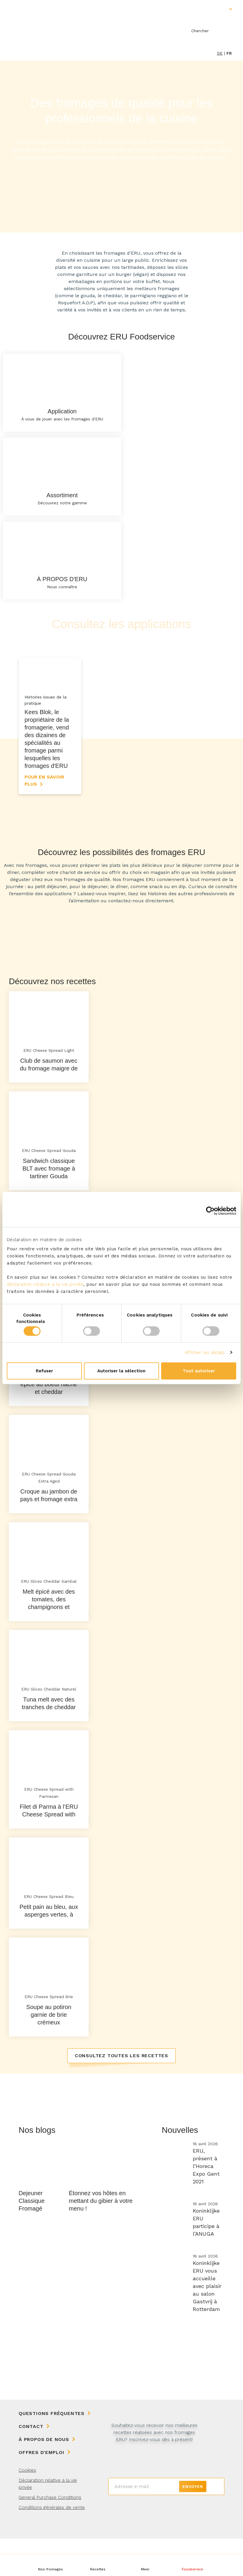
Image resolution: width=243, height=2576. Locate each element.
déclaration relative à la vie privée (45, 1284)
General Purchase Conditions (50, 2534)
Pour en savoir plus (44, 817)
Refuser (44, 1371)
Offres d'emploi (41, 2489)
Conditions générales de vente (52, 2544)
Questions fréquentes (52, 2450)
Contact (31, 2463)
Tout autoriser (199, 1371)
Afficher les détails (205, 1352)
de (220, 53)
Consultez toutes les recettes (121, 2092)
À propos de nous (44, 2476)
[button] (145, 2565)
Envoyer (192, 2523)
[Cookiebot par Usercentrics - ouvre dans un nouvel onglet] (210, 1210)
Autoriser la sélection (121, 1371)
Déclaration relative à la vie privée (48, 2521)
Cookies (27, 2507)
